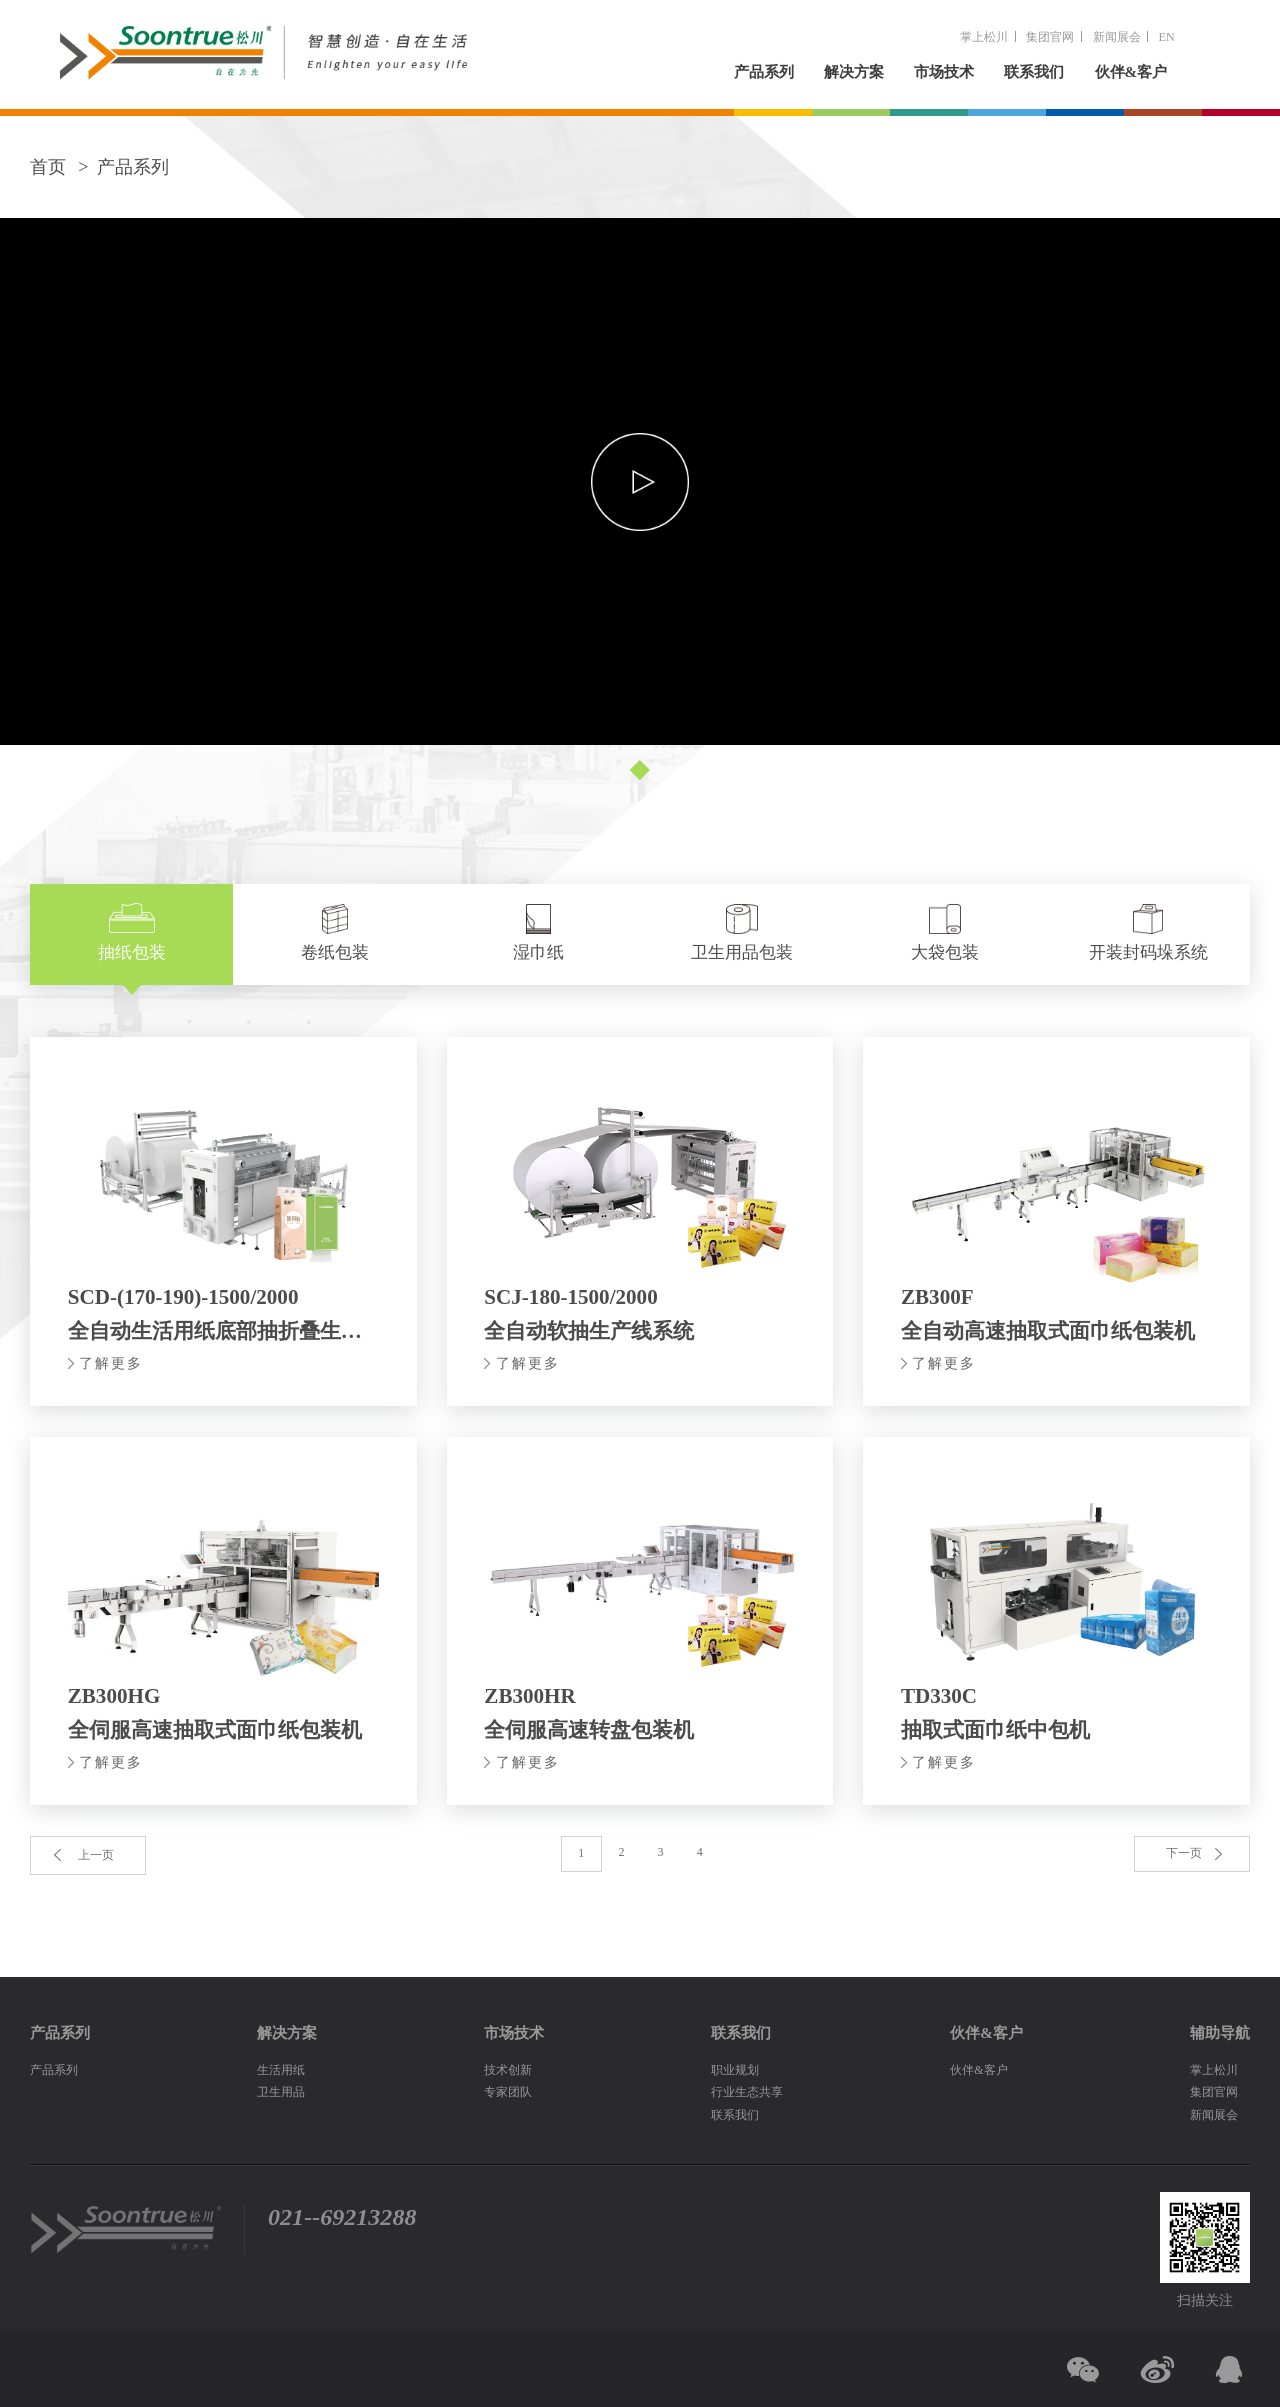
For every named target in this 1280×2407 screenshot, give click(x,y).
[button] (640, 769)
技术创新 (508, 2070)
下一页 (1184, 1853)
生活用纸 (281, 2070)
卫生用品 (281, 2092)
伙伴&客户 (1131, 72)
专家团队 (508, 2092)
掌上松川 (984, 37)
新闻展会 (1117, 37)
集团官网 (1050, 37)
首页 (48, 167)
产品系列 (764, 72)
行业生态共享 (747, 2092)
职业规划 (735, 2070)
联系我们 (1034, 72)
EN (1167, 37)
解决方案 (854, 72)
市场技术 (944, 72)
